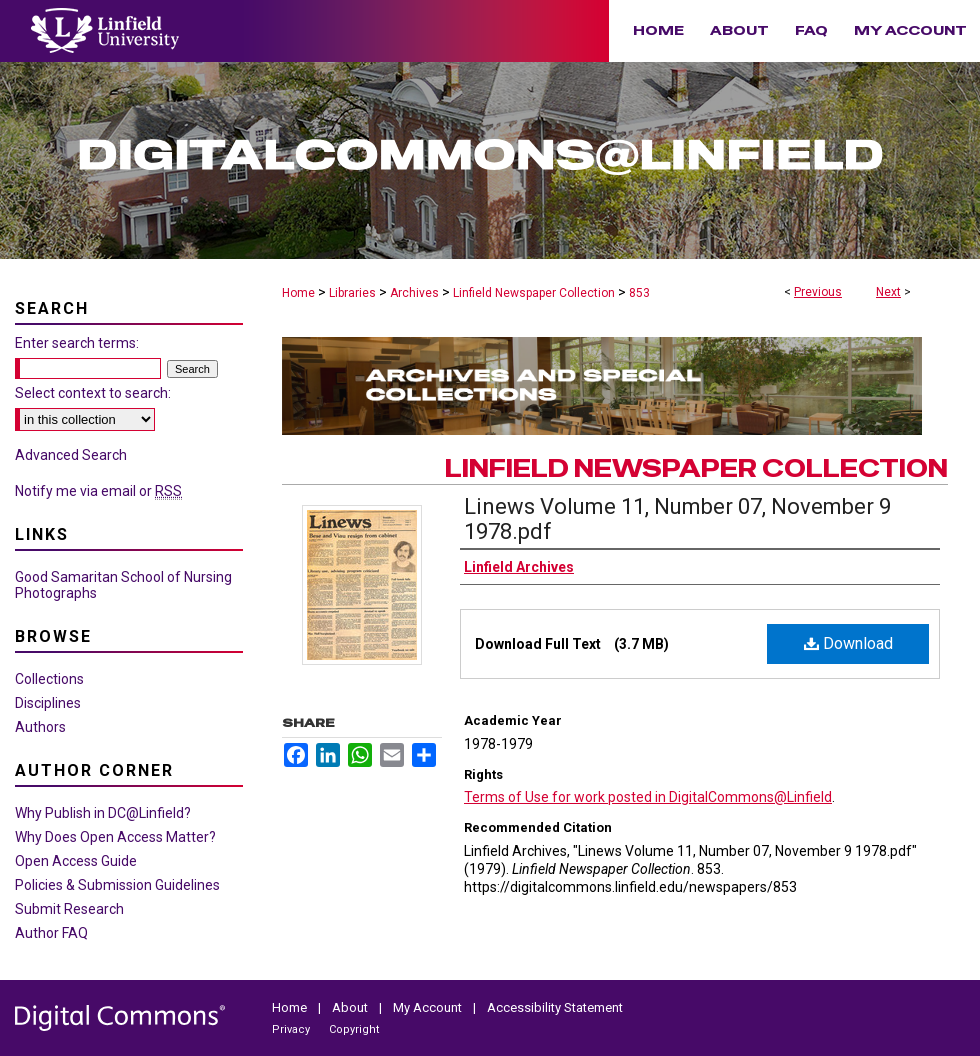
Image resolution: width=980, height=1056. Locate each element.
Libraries (352, 293)
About (351, 1007)
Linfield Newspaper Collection (534, 293)
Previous (818, 292)
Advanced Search (71, 455)
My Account (429, 1007)
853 (639, 293)
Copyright (354, 1029)
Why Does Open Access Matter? (115, 837)
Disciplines (48, 703)
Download (848, 643)
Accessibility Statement (555, 1007)
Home (298, 293)
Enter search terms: (77, 343)
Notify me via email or (98, 491)
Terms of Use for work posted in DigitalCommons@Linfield (648, 797)
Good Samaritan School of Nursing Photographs (123, 585)
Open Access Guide (76, 861)
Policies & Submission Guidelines (117, 885)
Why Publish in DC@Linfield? (103, 813)
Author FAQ (51, 933)
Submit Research (69, 909)
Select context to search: (93, 393)
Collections (49, 679)
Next (888, 292)
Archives (414, 293)
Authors (40, 727)
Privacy (292, 1029)
